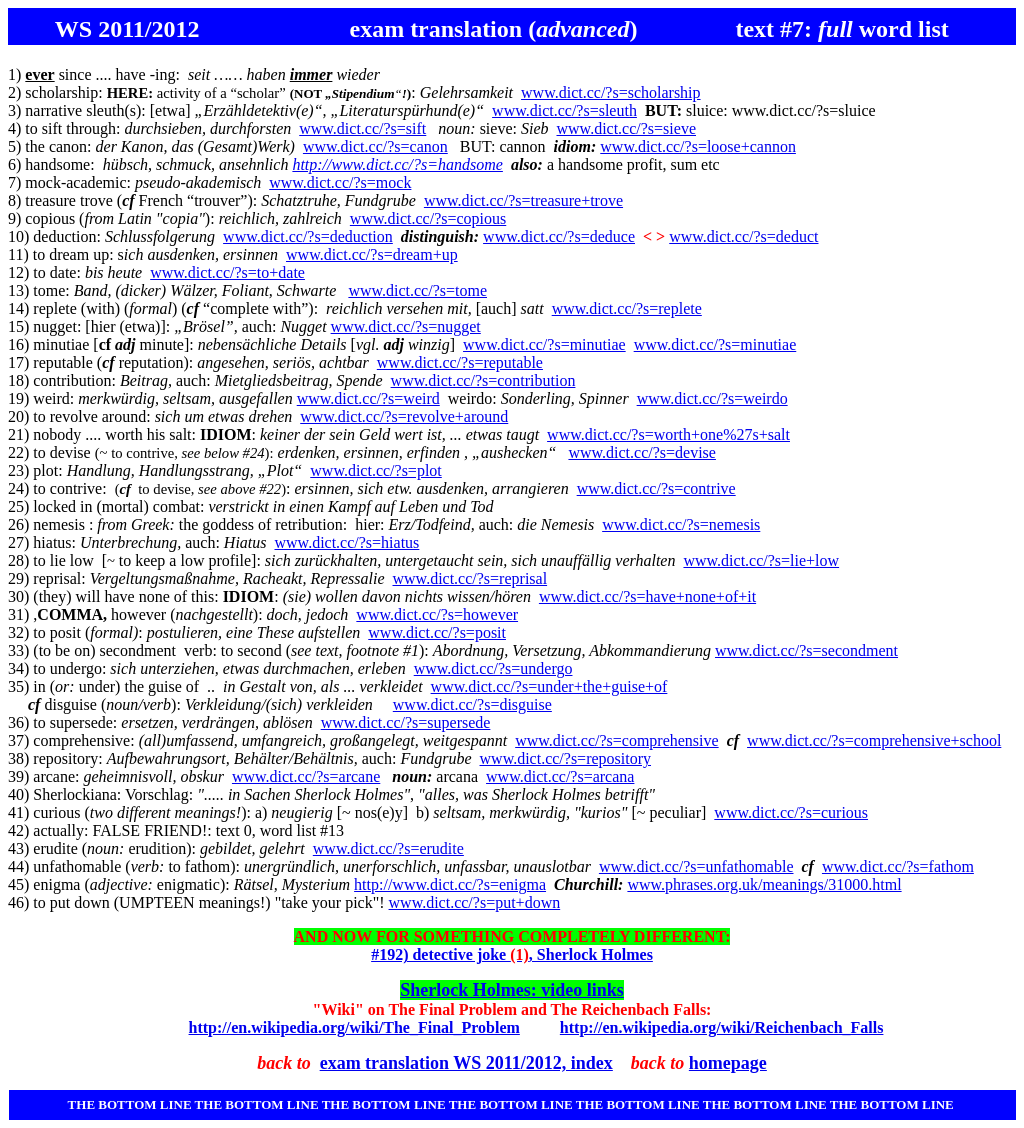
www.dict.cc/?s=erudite (388, 848)
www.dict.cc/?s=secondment (806, 650)
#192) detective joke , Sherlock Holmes (512, 954)
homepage (728, 1063)
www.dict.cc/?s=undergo (493, 668)
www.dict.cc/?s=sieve (627, 128)
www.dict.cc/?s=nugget (406, 326)
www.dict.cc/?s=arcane (306, 776)
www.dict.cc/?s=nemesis (681, 524)
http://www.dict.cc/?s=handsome (397, 164)
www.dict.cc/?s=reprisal (470, 578)
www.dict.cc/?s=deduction (308, 236)
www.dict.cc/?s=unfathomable (696, 866)
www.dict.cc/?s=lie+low (761, 560)
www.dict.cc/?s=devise (642, 452)
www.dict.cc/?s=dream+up (372, 254)
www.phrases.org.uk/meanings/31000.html (764, 884)
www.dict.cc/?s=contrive (656, 488)
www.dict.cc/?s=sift (362, 128)
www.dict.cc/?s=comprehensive (616, 740)
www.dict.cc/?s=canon (375, 146)
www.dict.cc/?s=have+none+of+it (647, 596)
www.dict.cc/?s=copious (428, 218)
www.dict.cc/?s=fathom (898, 866)
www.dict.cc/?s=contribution (483, 380)
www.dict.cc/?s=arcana (560, 776)
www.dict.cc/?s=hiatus (347, 542)
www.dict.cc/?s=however (437, 614)
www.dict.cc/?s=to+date (227, 272)
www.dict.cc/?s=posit (437, 632)
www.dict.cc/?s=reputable (460, 362)
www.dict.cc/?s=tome (417, 290)
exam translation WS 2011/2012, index (466, 1063)
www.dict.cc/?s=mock (340, 182)
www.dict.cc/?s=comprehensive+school (874, 740)
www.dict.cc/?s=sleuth (564, 110)
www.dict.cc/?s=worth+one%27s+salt (668, 434)
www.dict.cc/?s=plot (376, 470)
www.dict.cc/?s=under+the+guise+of (549, 686)
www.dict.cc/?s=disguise (472, 704)
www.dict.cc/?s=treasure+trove (523, 200)
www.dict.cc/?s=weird (368, 398)
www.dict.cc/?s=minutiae (544, 344)
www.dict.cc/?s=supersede (406, 722)
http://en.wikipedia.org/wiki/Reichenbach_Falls (722, 1027)
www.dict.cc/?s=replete (627, 308)
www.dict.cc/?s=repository (566, 758)
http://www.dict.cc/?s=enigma (450, 884)
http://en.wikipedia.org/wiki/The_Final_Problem (354, 1027)
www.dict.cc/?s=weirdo (712, 398)
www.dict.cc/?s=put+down (475, 902)
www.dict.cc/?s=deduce (559, 236)
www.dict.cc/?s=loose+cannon (698, 146)
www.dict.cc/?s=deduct (743, 236)
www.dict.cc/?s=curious (791, 812)
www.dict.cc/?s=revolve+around (404, 416)
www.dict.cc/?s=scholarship (611, 92)
